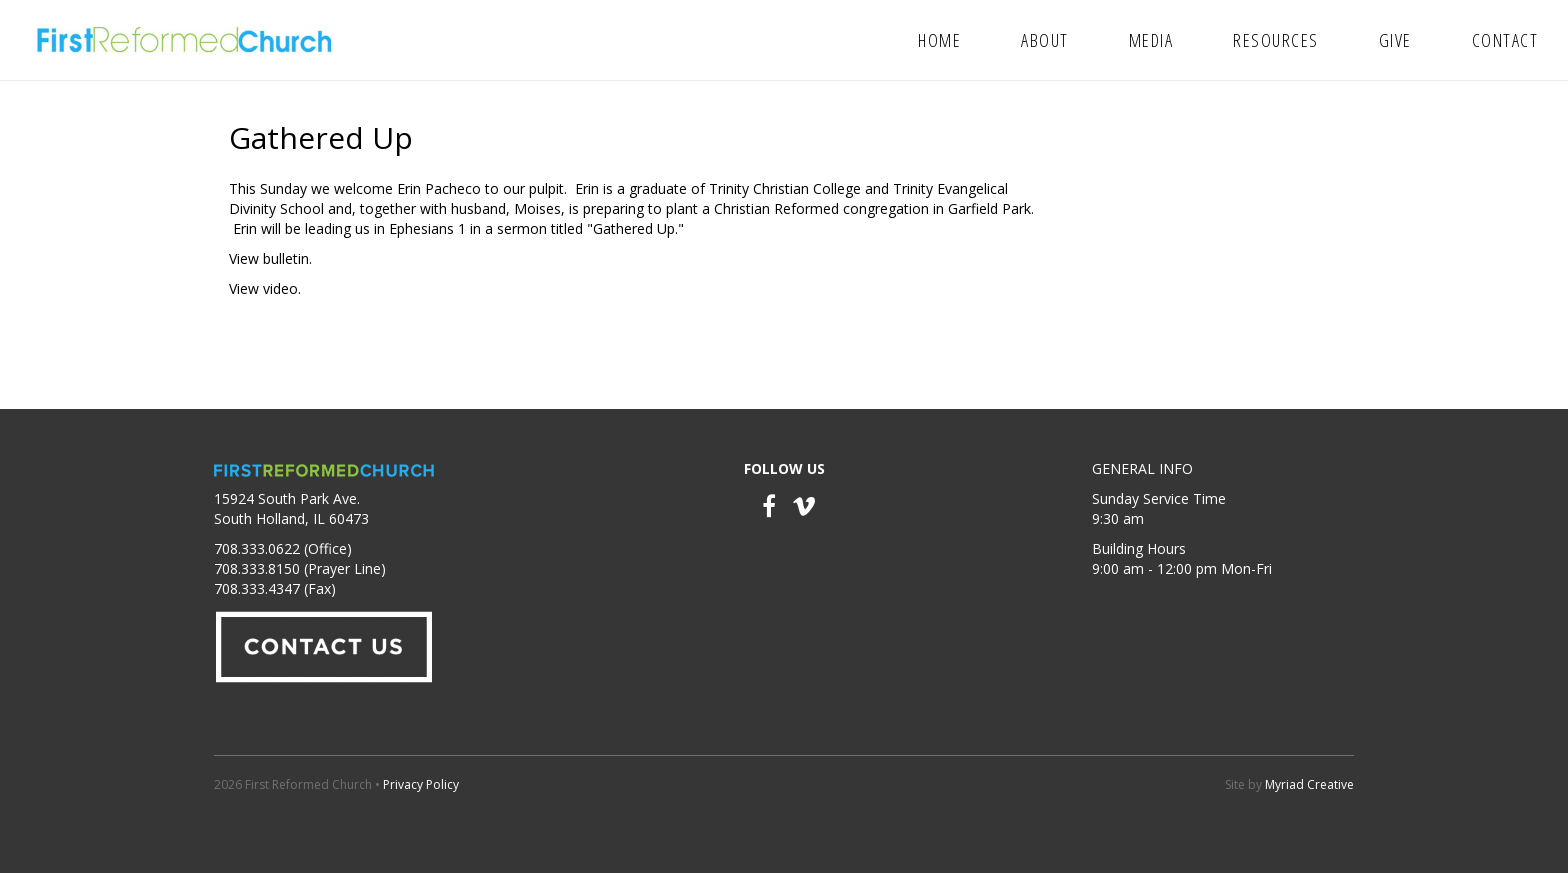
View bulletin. (270, 258)
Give (1395, 40)
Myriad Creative (1309, 784)
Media (1151, 40)
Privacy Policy (421, 784)
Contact (1505, 40)
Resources (1276, 40)
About (1045, 40)
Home (939, 40)
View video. (265, 288)
